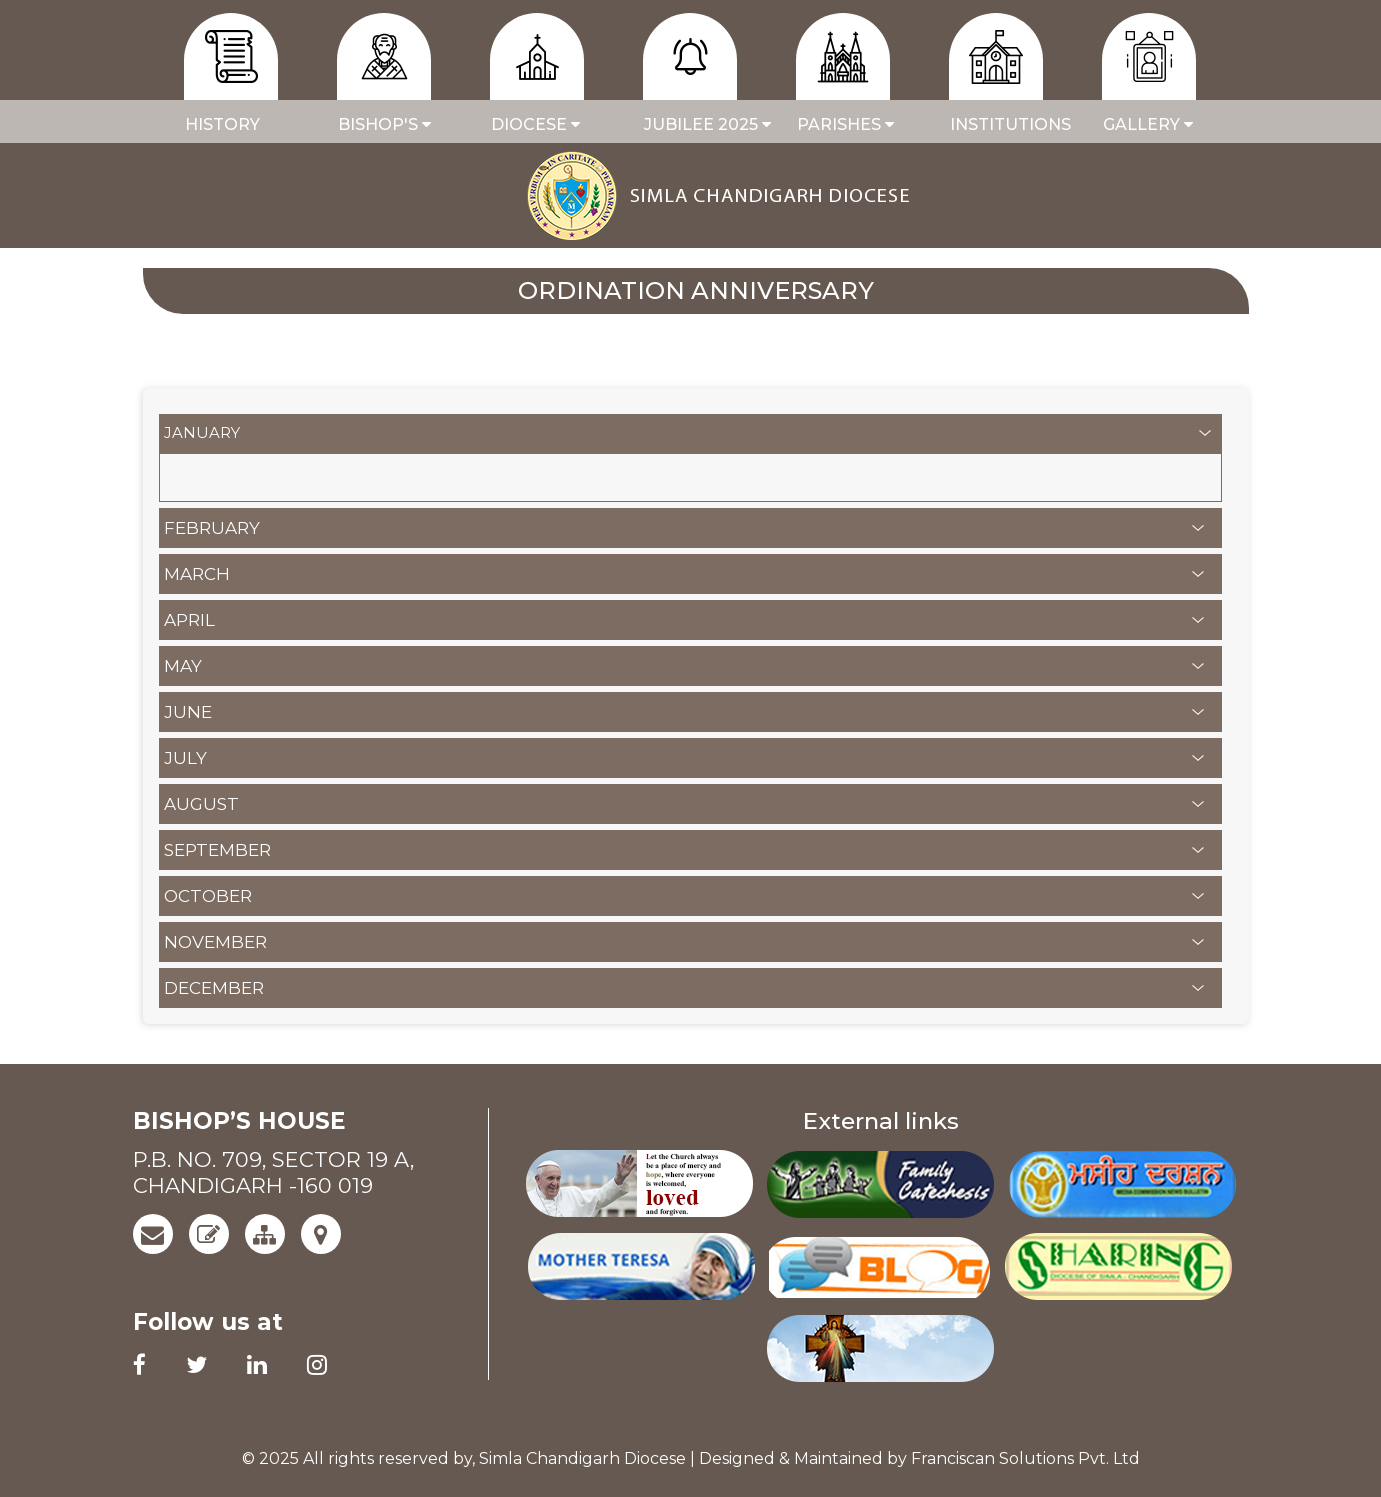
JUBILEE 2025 (695, 124)
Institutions (1001, 124)
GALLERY (1148, 124)
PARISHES (845, 124)
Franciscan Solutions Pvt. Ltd (1025, 1458)
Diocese (535, 124)
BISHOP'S (384, 124)
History (222, 124)
